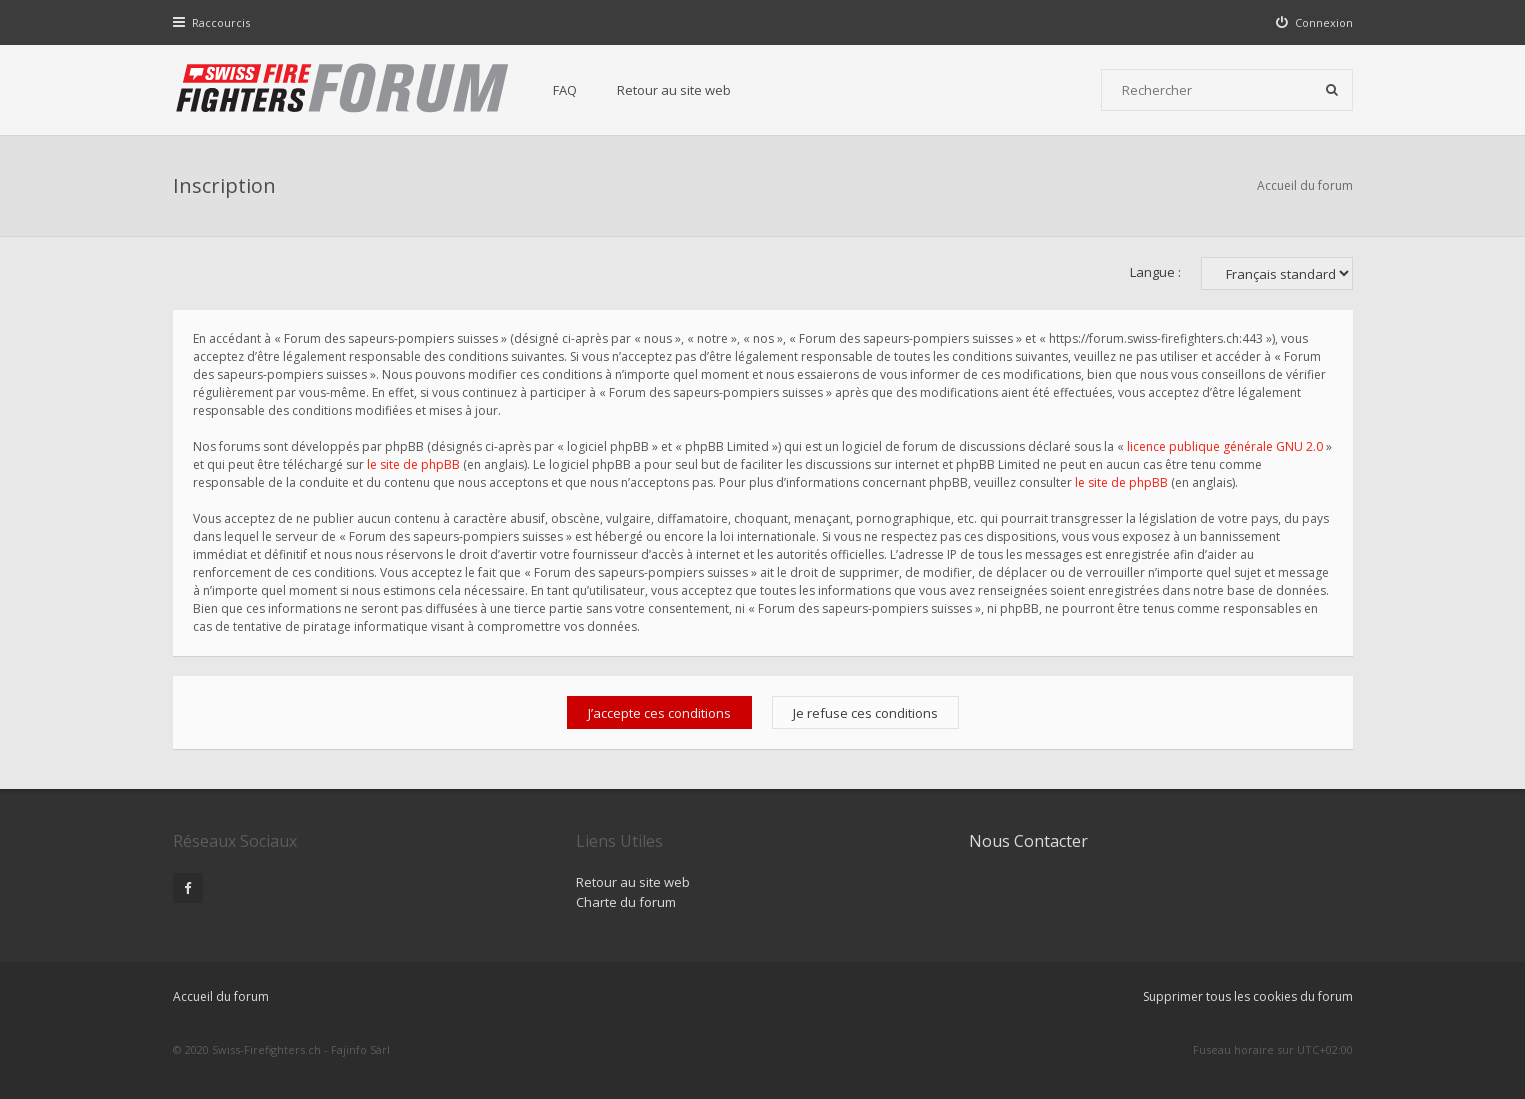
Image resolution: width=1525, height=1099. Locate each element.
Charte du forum (626, 902)
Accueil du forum (1305, 185)
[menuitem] (1314, 22)
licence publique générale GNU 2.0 (1225, 446)
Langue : (1155, 272)
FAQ (565, 90)
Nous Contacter (1028, 841)
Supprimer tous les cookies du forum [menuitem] (1248, 996)
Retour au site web (674, 90)
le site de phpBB (413, 464)
